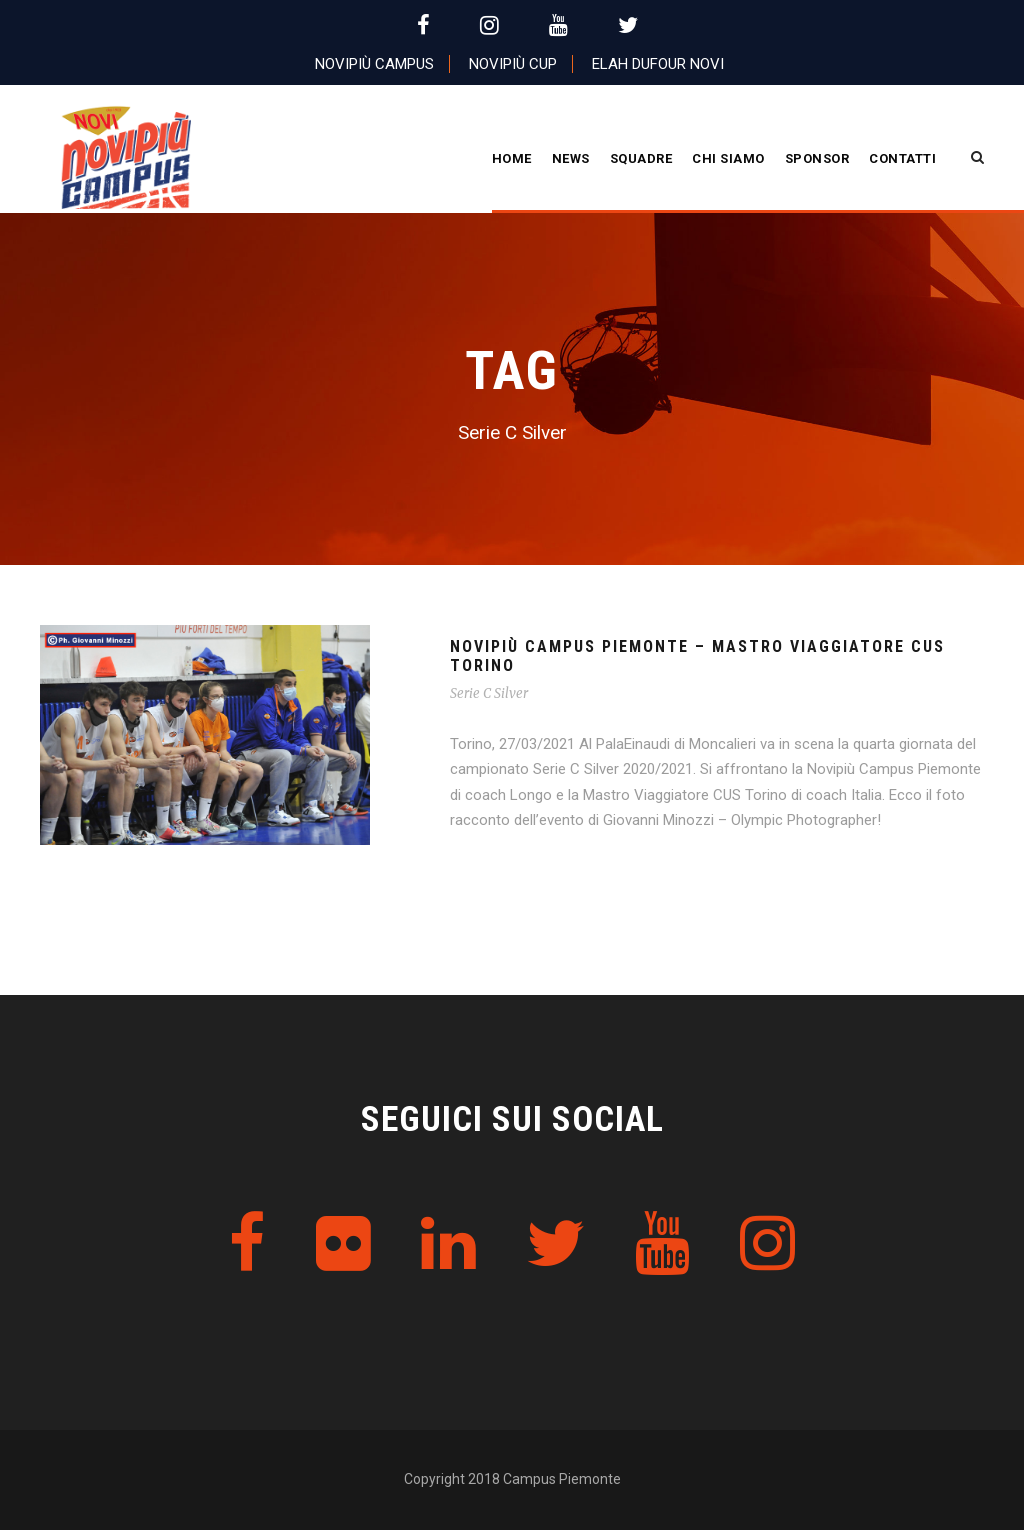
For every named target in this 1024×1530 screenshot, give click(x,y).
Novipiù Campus (374, 64)
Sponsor (817, 158)
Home (512, 158)
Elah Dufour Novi (658, 64)
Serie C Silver (489, 693)
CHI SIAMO (728, 158)
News (571, 158)
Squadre (641, 158)
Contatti (902, 158)
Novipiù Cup (513, 64)
